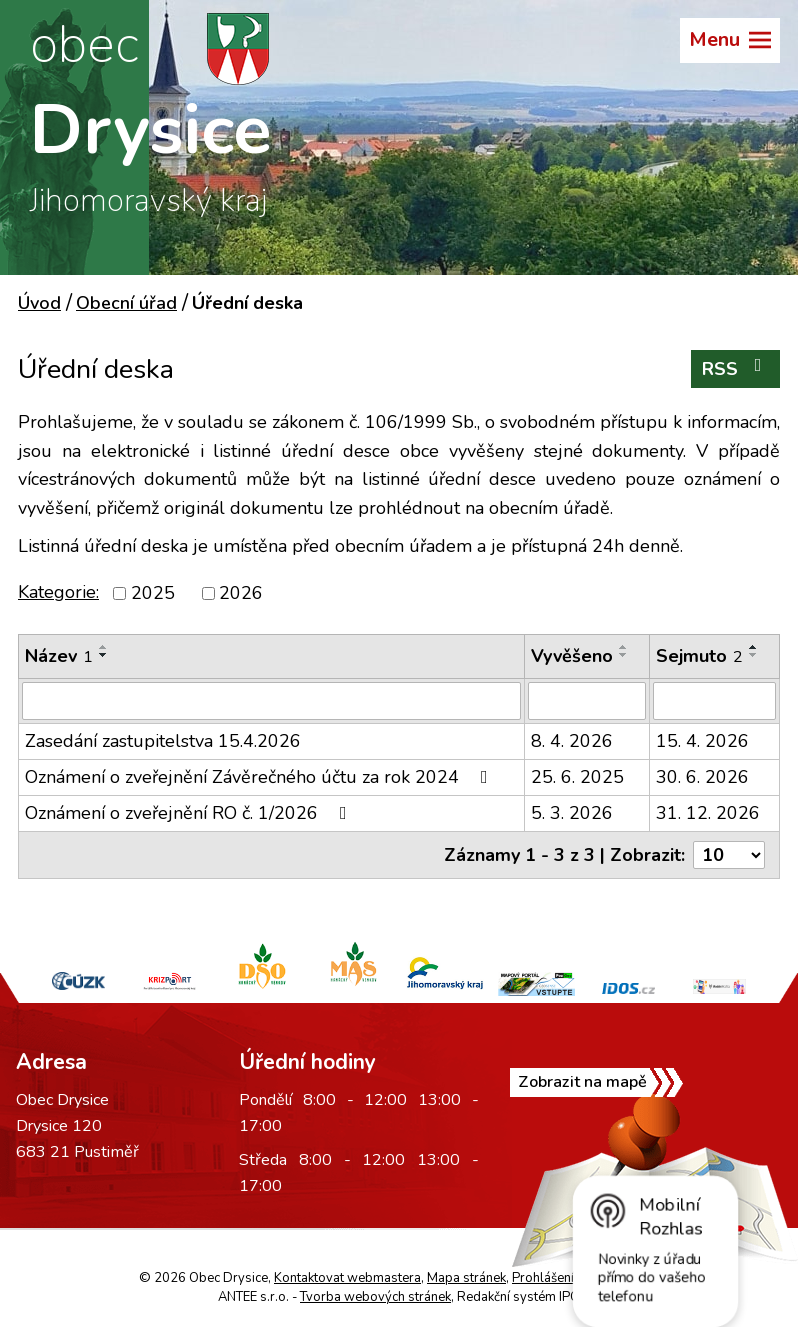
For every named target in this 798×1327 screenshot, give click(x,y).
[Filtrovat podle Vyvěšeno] (587, 701)
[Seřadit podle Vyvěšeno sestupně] (624, 655)
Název (59, 656)
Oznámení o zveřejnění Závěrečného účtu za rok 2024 (260, 777)
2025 (153, 593)
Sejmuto (699, 656)
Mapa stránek (466, 1278)
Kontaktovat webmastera (347, 1278)
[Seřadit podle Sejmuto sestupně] (754, 655)
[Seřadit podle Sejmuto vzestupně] (754, 647)
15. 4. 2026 (702, 741)
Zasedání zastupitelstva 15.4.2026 (163, 741)
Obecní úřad (126, 303)
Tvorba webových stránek (375, 1297)
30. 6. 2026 (702, 777)
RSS (736, 368)
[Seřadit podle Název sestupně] (104, 655)
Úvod (39, 303)
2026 (241, 593)
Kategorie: (58, 592)
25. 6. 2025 (577, 777)
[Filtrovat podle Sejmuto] (714, 701)
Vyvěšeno (572, 656)
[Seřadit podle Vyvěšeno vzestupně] (624, 647)
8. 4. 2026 (572, 741)
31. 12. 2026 (708, 813)
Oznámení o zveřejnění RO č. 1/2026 (190, 813)
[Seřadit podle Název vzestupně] (104, 647)
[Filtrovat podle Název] (271, 701)
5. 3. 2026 (572, 813)
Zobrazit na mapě (582, 1082)
